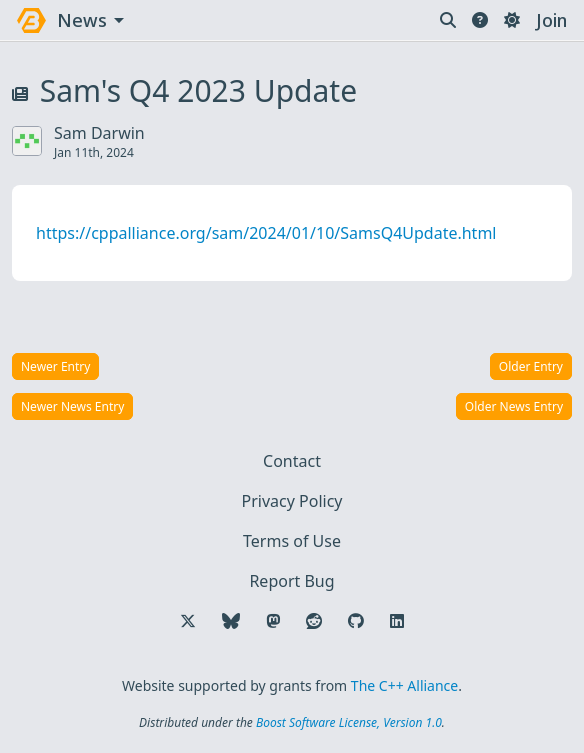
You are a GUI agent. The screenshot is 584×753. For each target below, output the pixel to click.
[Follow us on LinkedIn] (397, 621)
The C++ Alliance (404, 685)
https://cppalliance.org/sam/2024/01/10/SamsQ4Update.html (266, 233)
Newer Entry (55, 366)
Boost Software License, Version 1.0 (349, 722)
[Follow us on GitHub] (356, 621)
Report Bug (291, 581)
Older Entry (531, 366)
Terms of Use (292, 541)
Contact (292, 461)
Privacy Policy (292, 501)
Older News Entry (514, 406)
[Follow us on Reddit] (314, 621)
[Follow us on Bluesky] (231, 621)
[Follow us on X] (188, 621)
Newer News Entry (72, 406)
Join (551, 20)
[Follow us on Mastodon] (273, 621)
